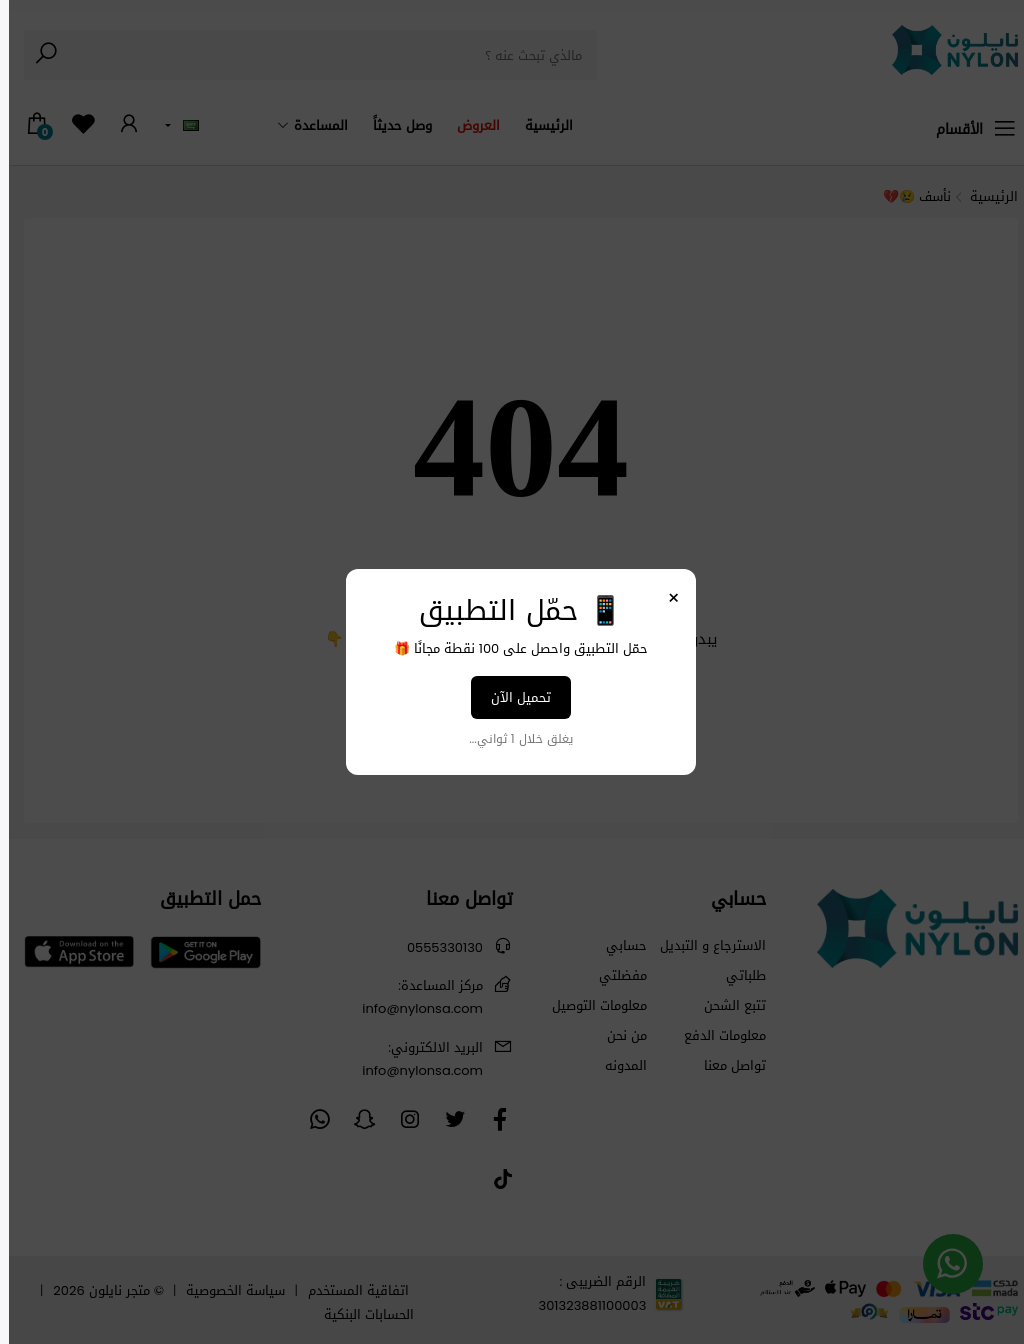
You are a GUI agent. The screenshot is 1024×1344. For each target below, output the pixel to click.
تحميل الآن (512, 697)
